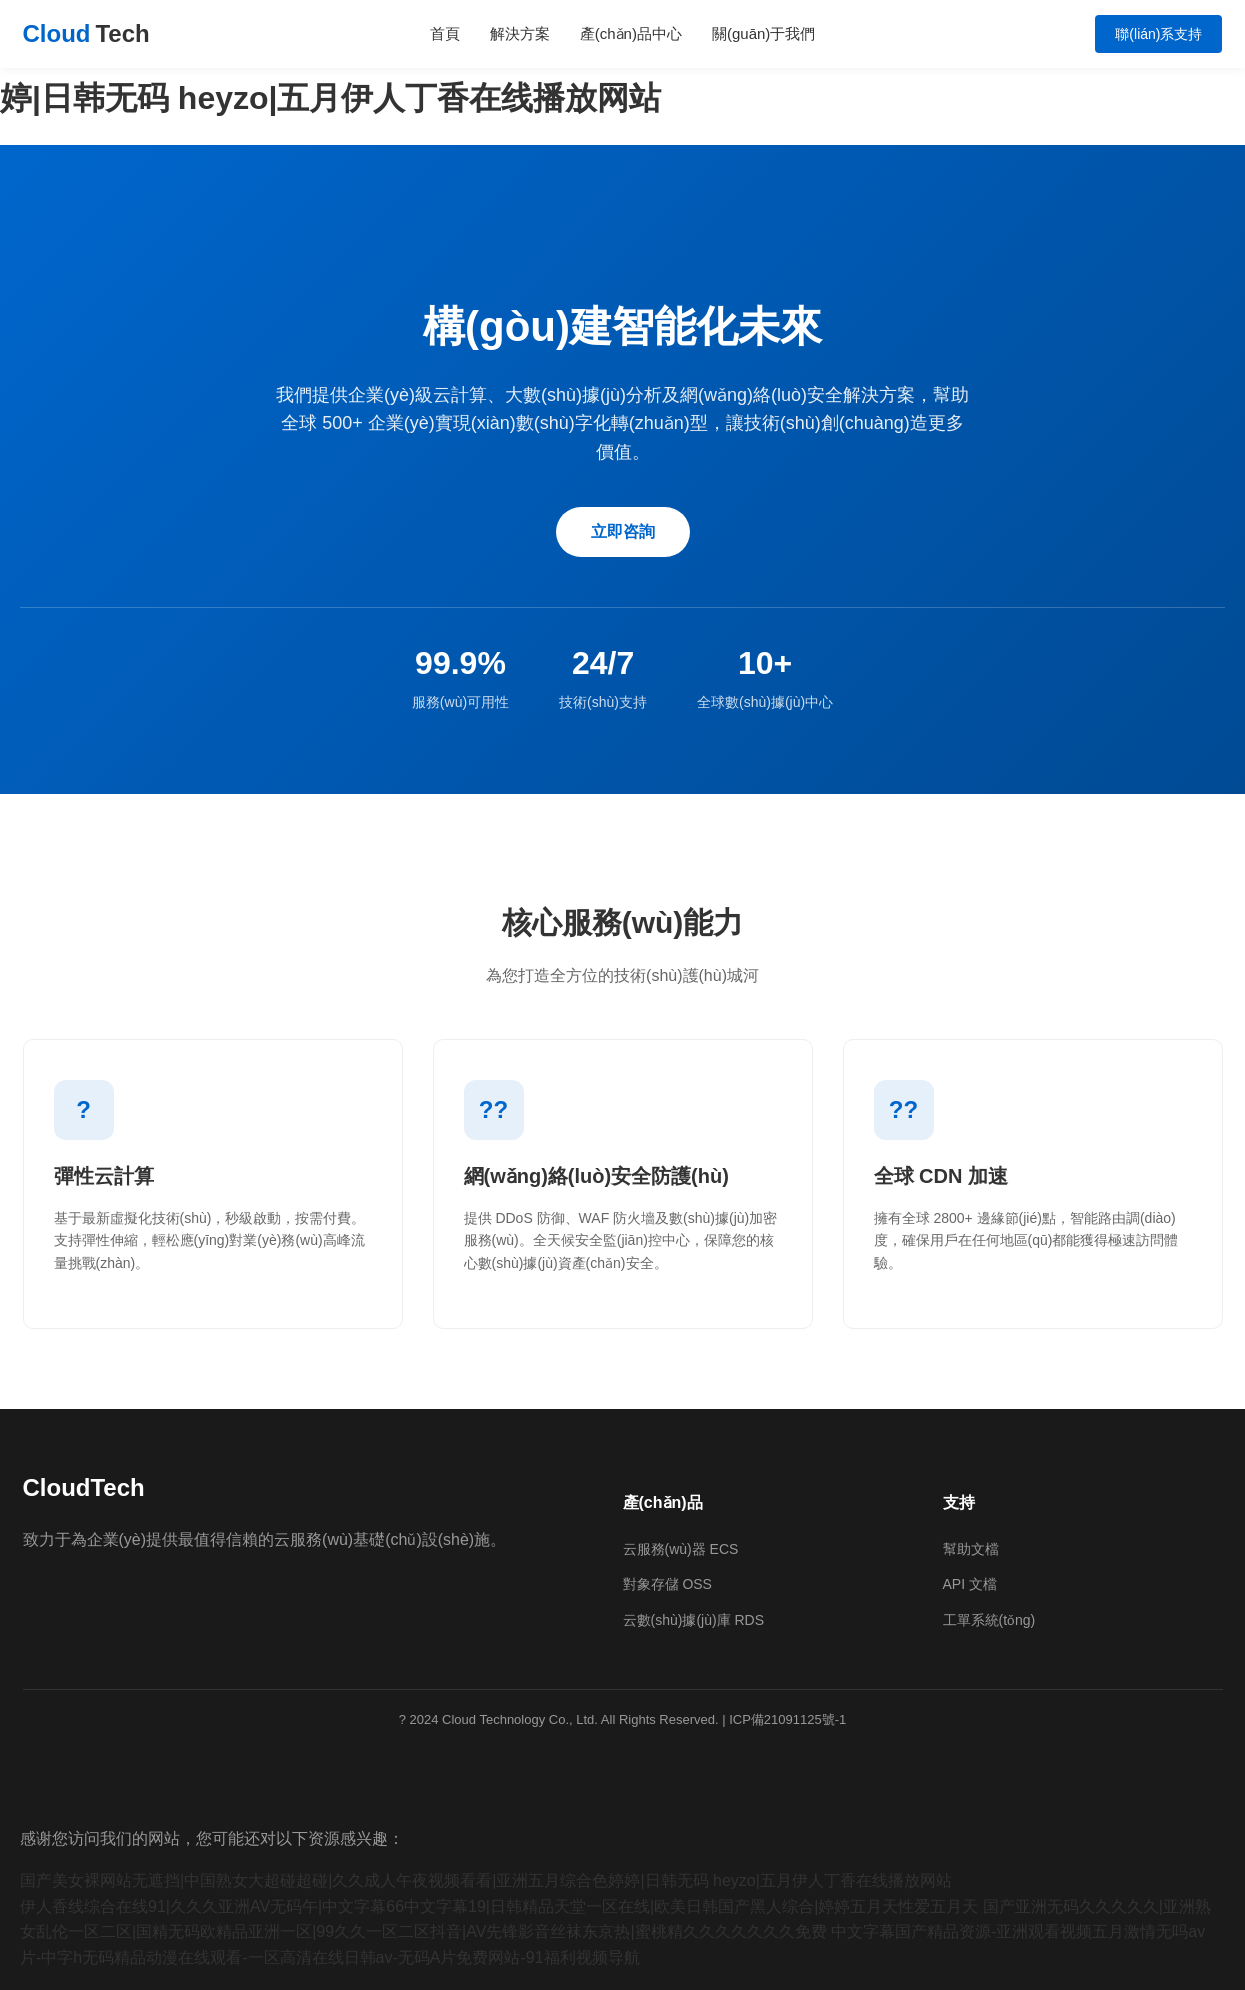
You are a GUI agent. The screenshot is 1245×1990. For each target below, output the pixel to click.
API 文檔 (970, 1584)
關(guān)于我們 (763, 33)
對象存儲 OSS (667, 1584)
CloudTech (84, 1487)
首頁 (445, 33)
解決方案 (520, 33)
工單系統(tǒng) (989, 1620)
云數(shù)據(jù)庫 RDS (694, 1620)
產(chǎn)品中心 (631, 33)
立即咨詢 (623, 531)
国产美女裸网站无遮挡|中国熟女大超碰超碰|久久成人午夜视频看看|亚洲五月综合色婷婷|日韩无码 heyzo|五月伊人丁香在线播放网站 (486, 1880)
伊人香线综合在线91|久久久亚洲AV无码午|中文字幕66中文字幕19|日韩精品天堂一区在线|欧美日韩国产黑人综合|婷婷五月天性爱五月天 (499, 1906)
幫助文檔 (971, 1549)
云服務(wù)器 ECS (681, 1549)
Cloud (86, 34)
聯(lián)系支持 (1158, 34)
